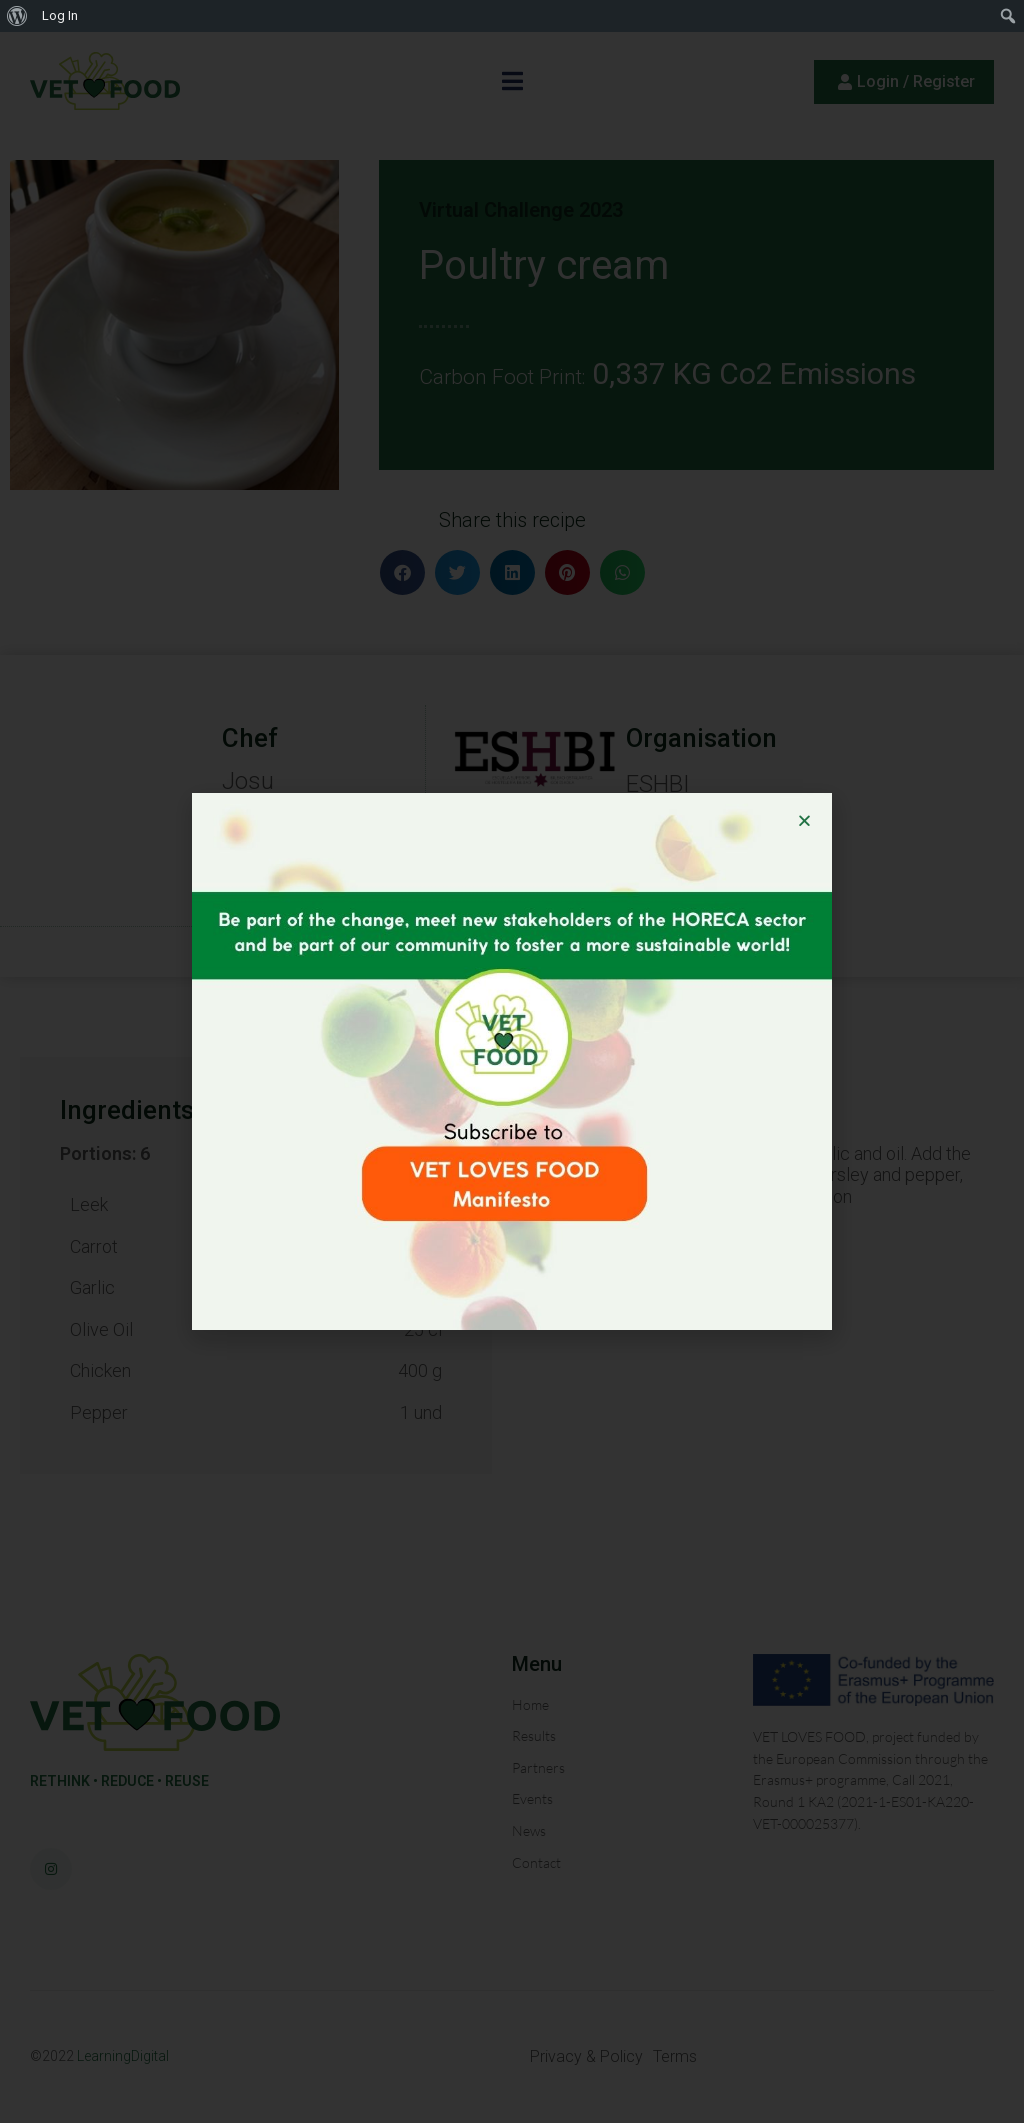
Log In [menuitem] (60, 15)
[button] (804, 820)
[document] (512, 1061)
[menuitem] (17, 16)
